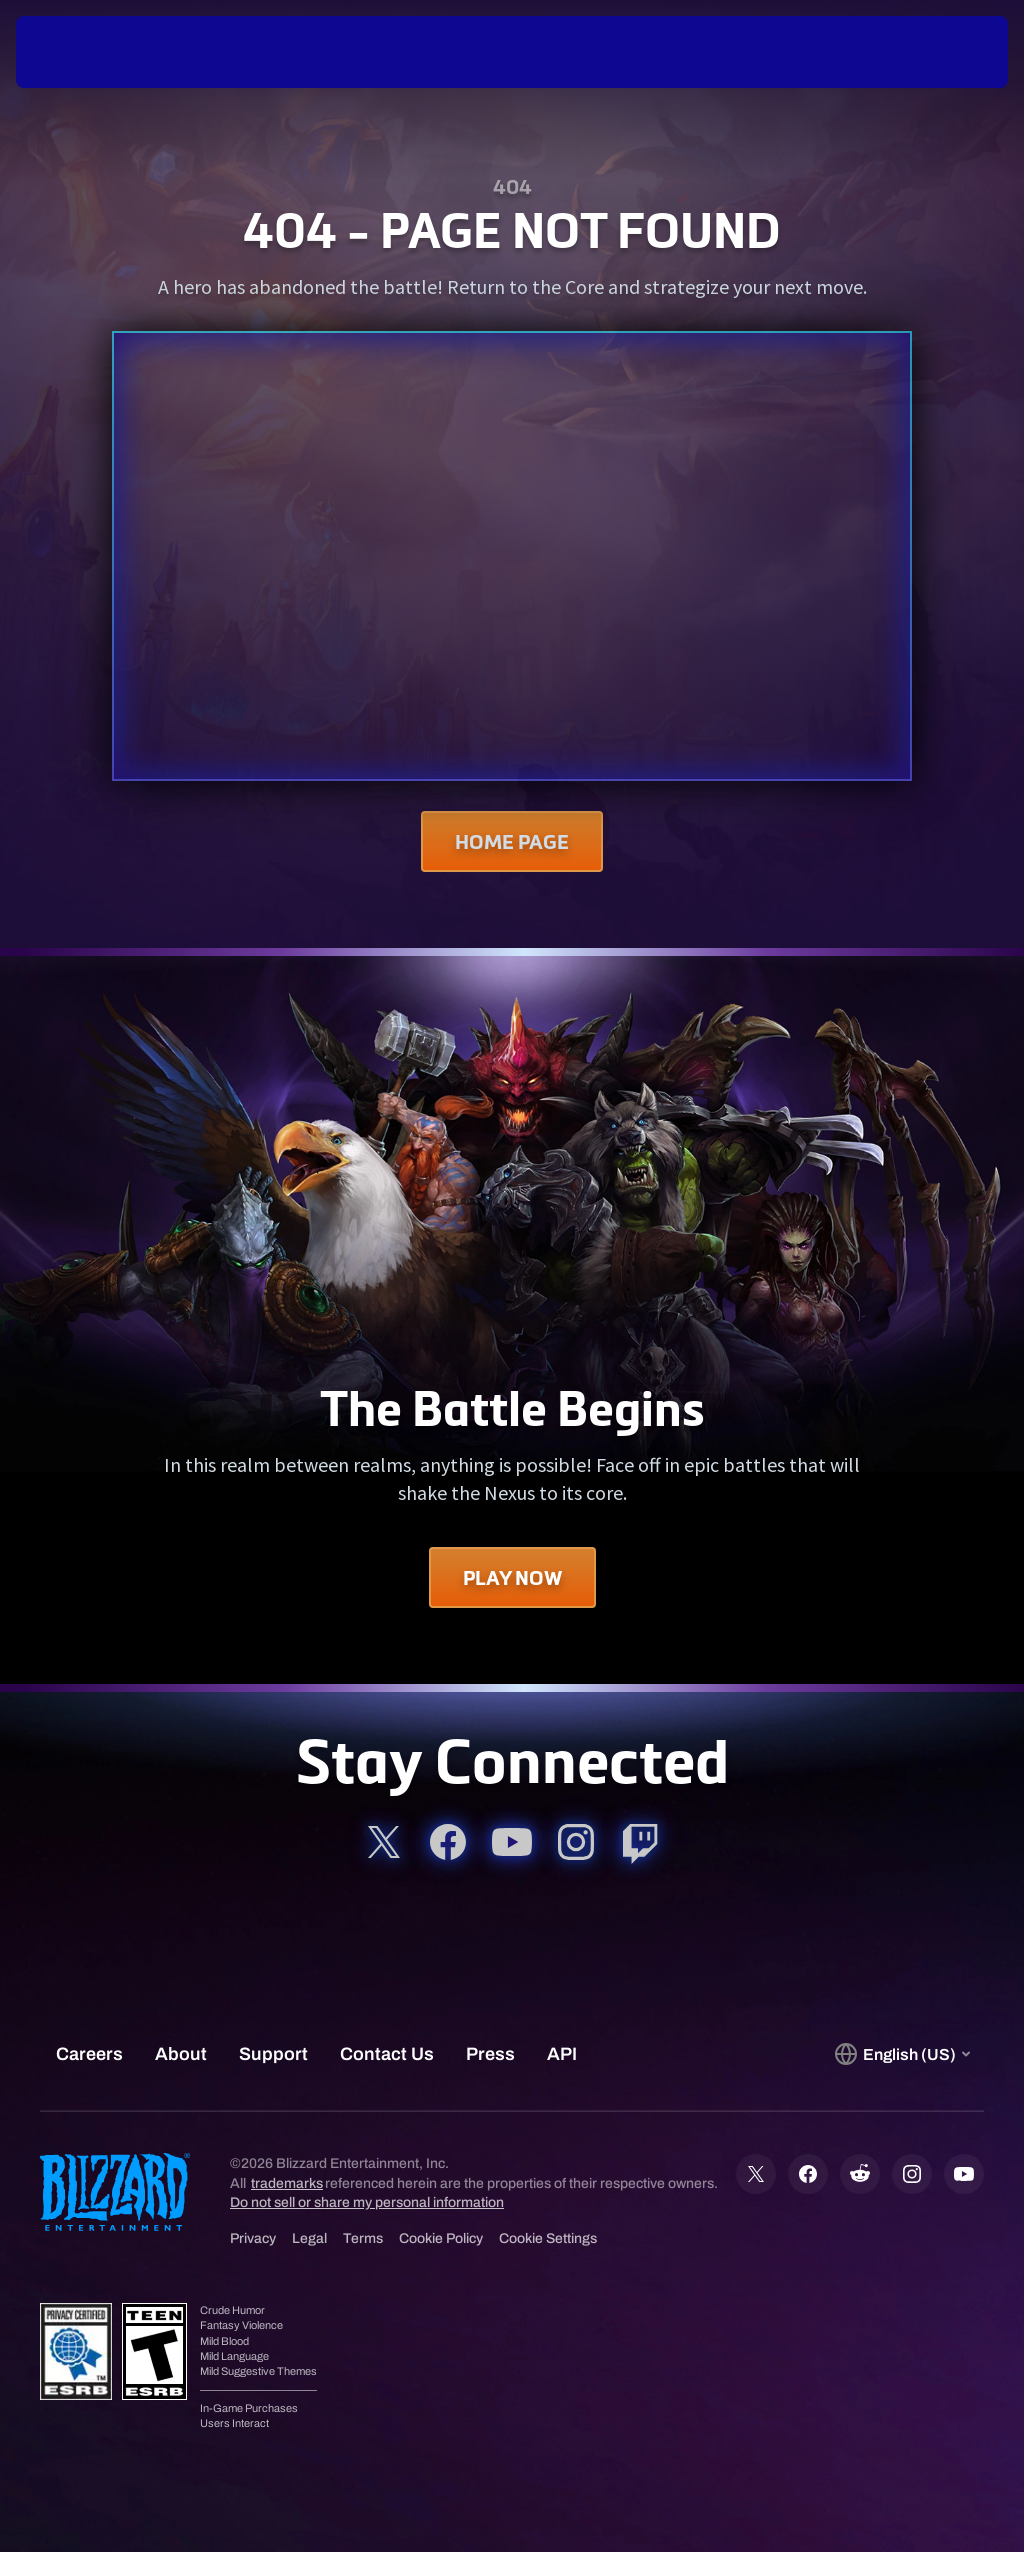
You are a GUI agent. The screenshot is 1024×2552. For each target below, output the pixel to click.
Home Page (512, 841)
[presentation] (76, 52)
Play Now (512, 1577)
